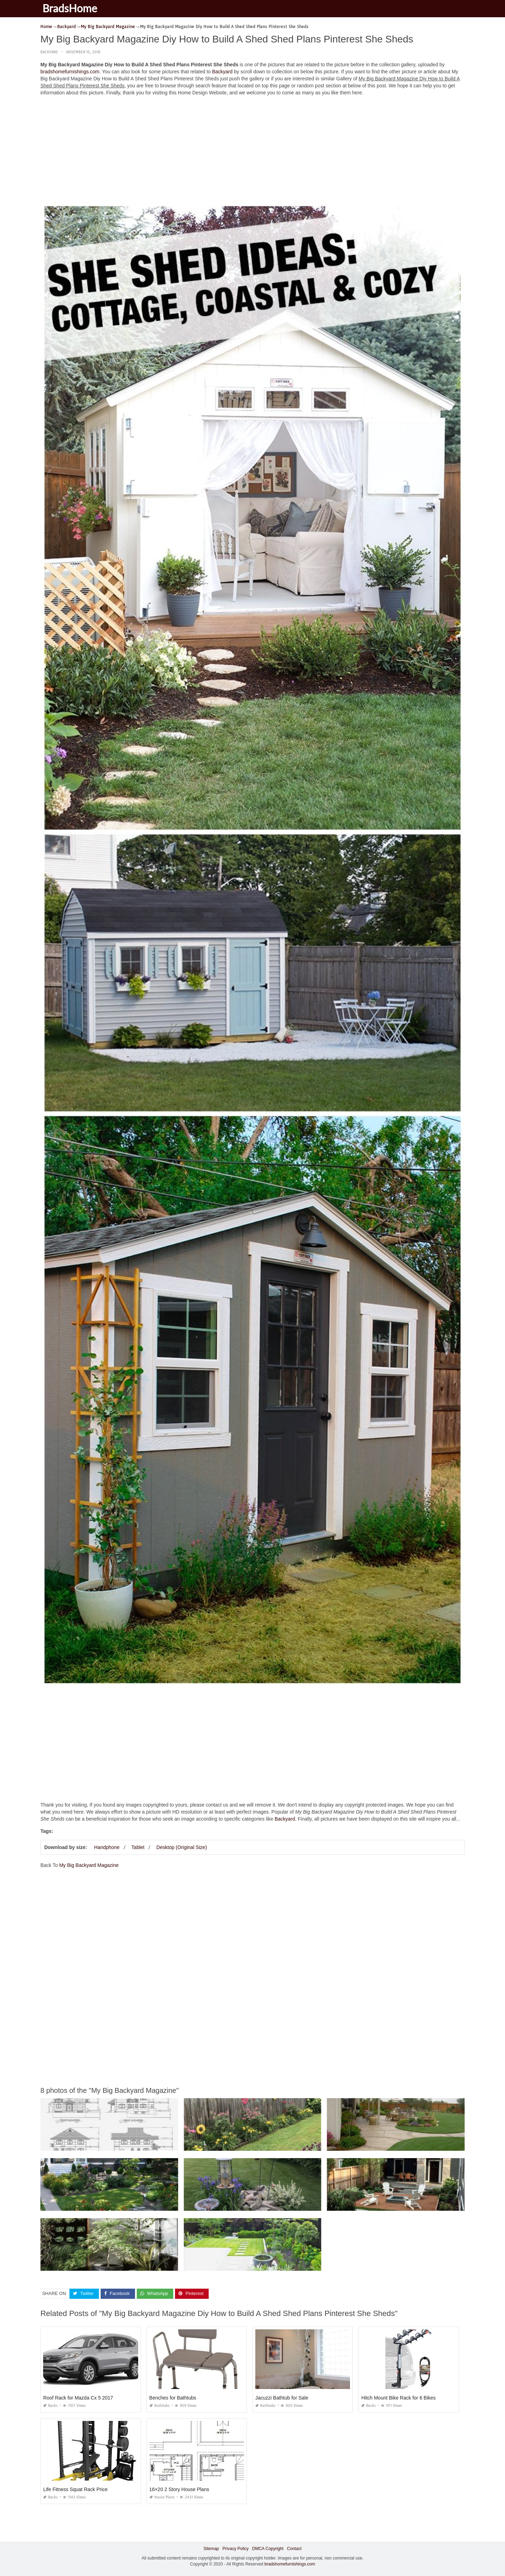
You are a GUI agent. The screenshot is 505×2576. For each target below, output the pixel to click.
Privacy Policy (235, 2548)
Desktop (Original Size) (181, 1847)
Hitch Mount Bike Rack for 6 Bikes (398, 2398)
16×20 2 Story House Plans (179, 2489)
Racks (50, 2405)
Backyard (49, 52)
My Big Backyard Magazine (89, 1865)
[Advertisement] (252, 150)
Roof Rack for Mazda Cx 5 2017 (78, 2398)
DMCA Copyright (267, 2548)
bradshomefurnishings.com (69, 71)
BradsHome (71, 8)
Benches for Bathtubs (172, 2398)
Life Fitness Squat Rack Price (75, 2489)
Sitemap (211, 2548)
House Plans (162, 2497)
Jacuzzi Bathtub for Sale (281, 2398)
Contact (294, 2548)
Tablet (138, 1847)
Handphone (106, 1847)
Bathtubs (159, 2405)
